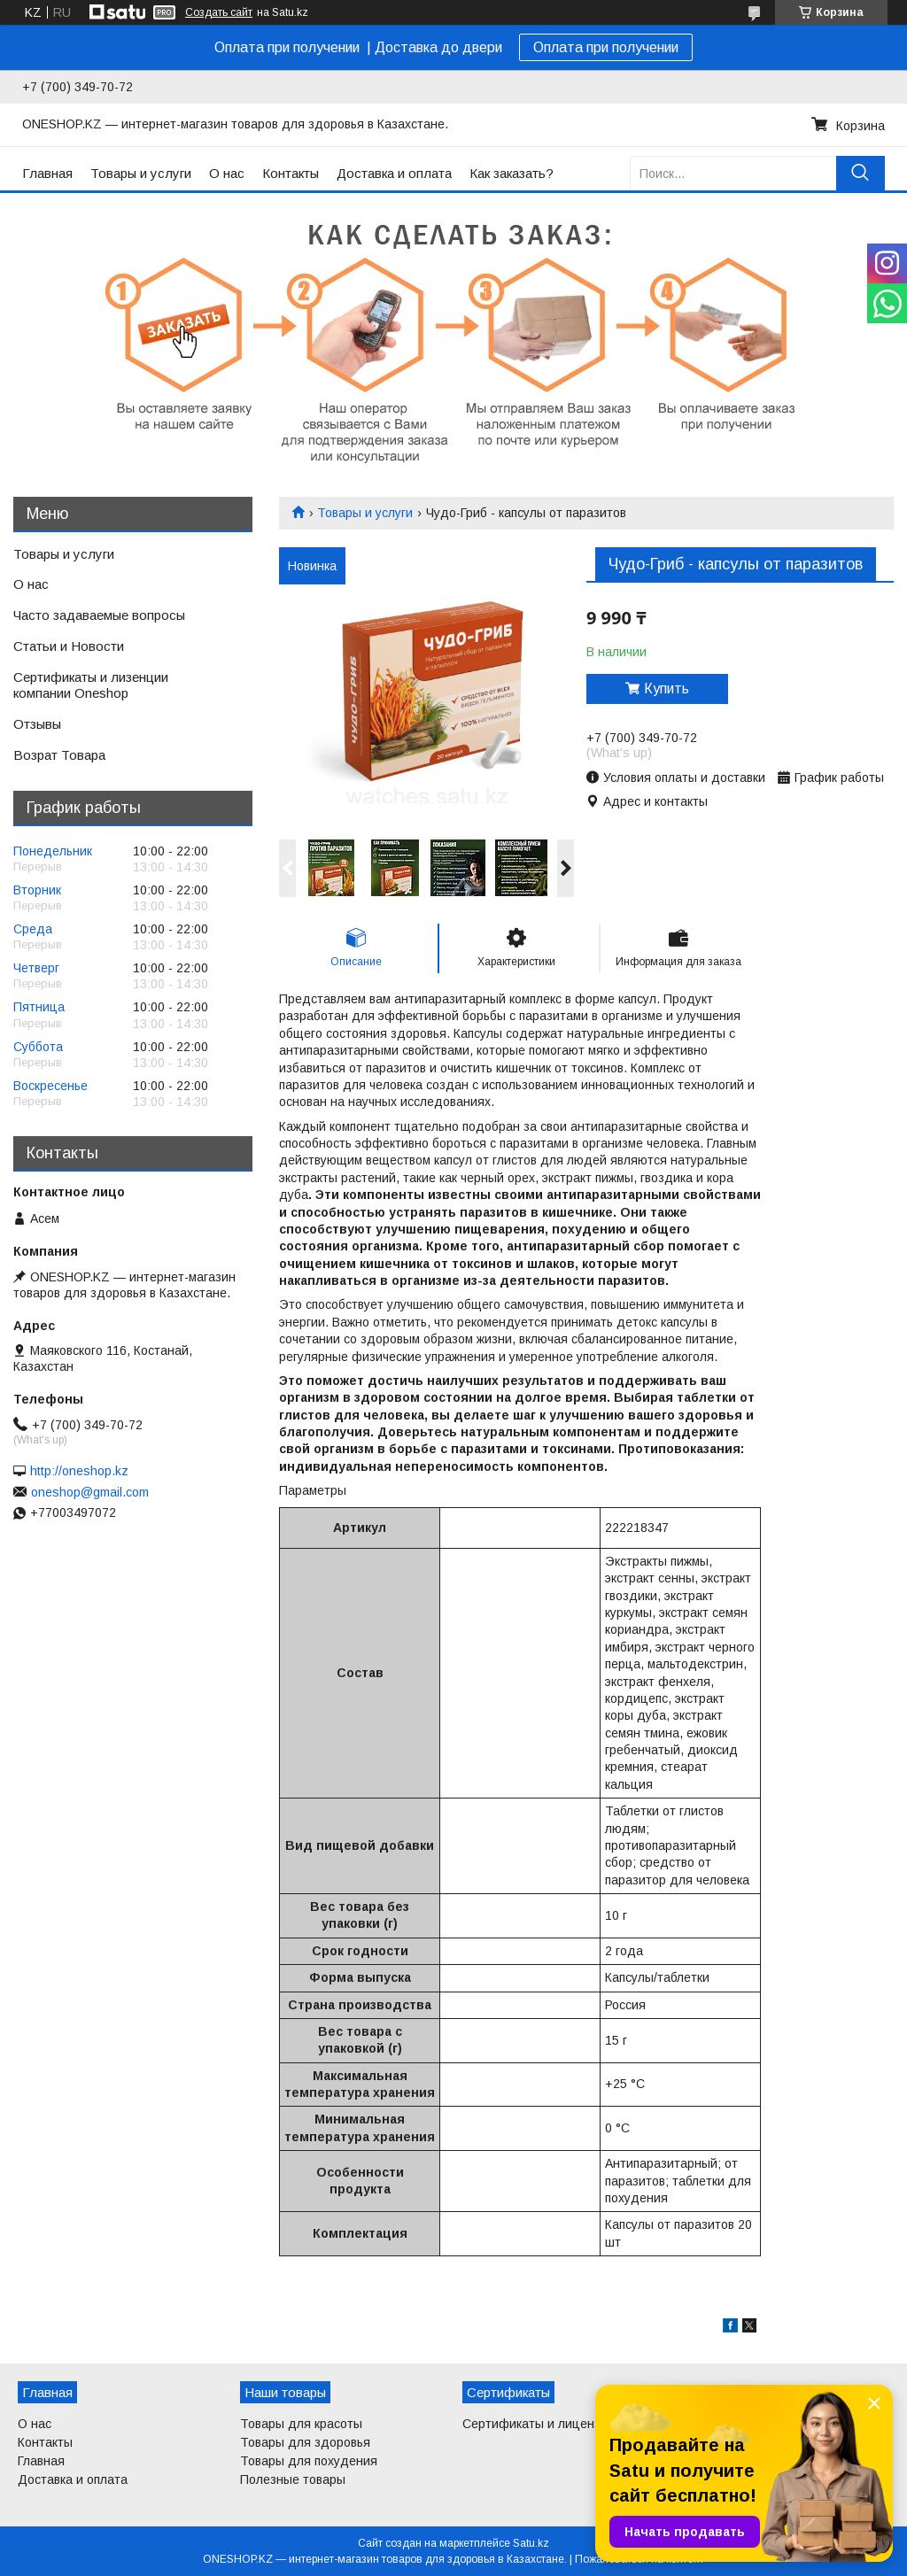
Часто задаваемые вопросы (99, 615)
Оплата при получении (605, 47)
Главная (47, 173)
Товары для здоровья (305, 2442)
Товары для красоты (301, 2424)
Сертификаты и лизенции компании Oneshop (90, 685)
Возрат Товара (59, 754)
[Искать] (860, 173)
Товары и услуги (140, 173)
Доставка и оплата (394, 173)
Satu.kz (531, 2543)
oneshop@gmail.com (90, 1492)
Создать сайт (218, 12)
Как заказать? (511, 173)
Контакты (290, 173)
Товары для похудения (308, 2461)
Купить (666, 688)
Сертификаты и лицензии (538, 2424)
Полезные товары (292, 2479)
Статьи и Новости (68, 646)
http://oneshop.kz (79, 1471)
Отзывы (37, 723)
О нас (226, 173)
